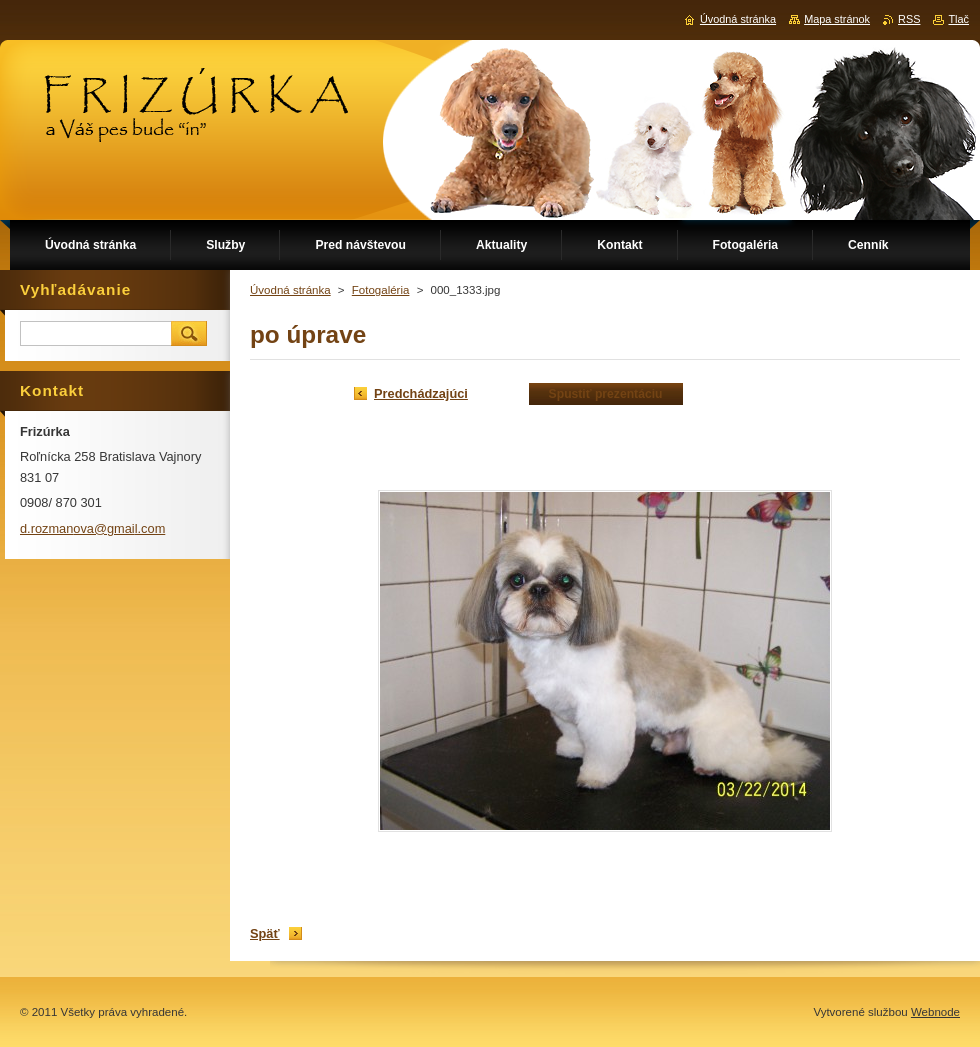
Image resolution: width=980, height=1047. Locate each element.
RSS (909, 19)
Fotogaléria (381, 290)
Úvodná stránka (290, 290)
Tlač (958, 19)
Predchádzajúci (421, 393)
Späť (265, 933)
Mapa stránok (837, 19)
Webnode (935, 1012)
